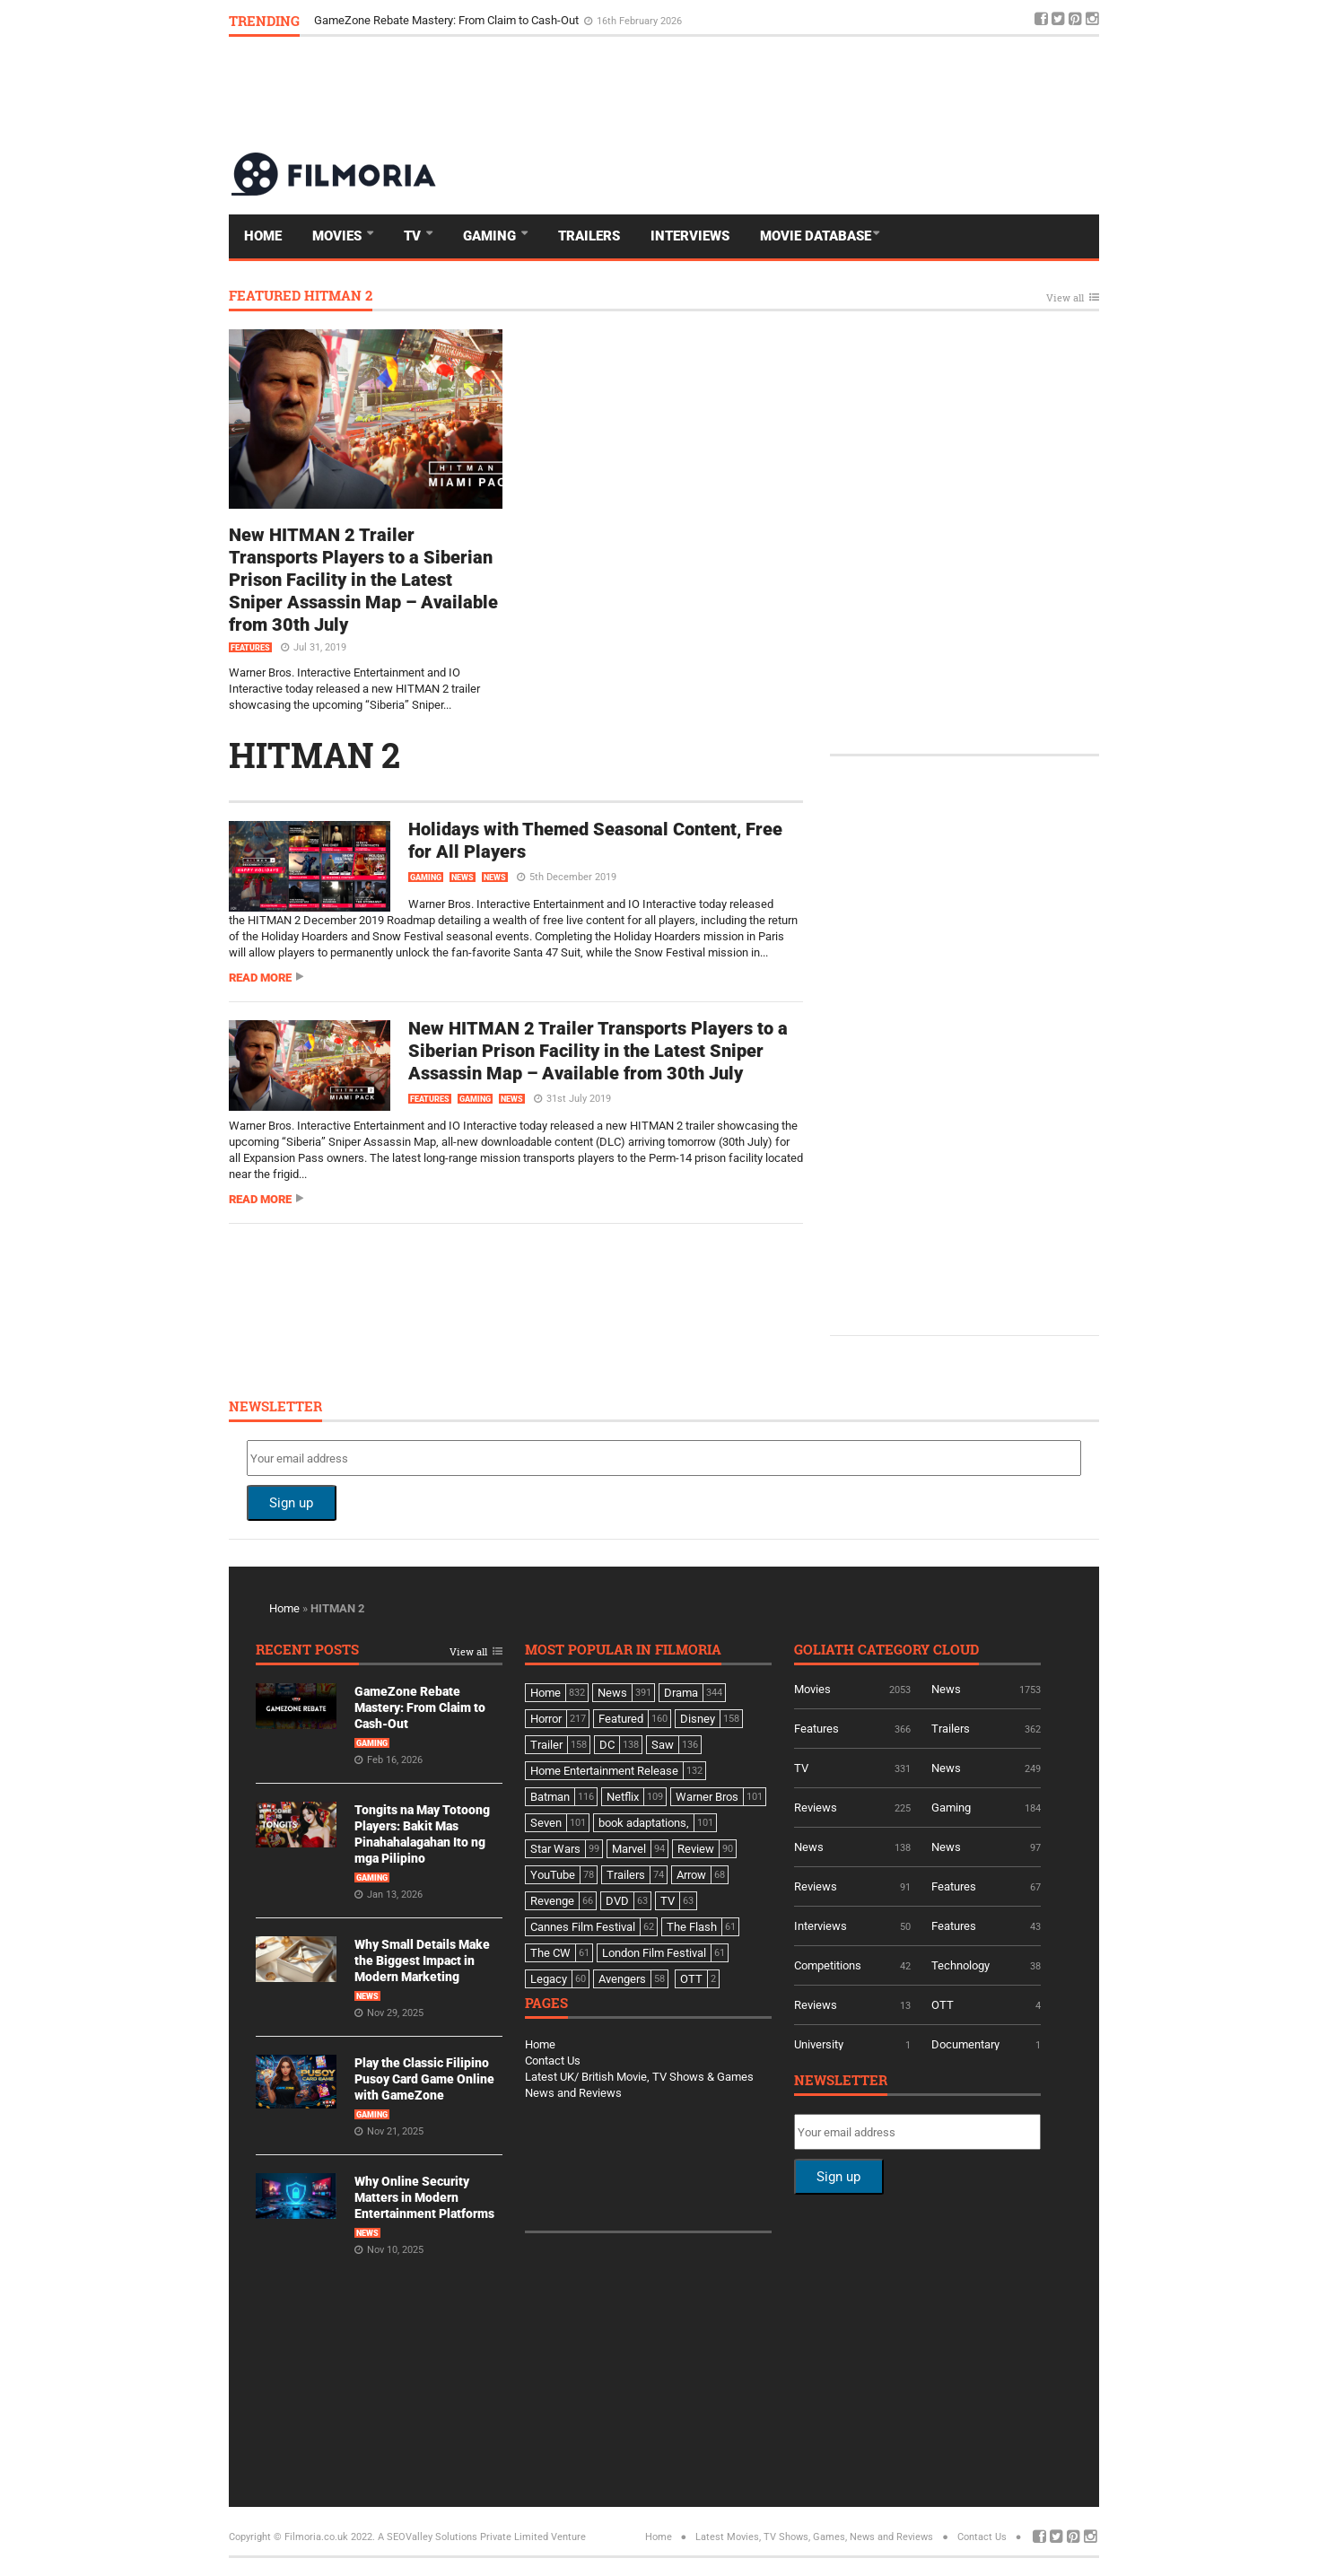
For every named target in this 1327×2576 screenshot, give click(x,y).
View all (1065, 298)
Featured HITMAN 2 (300, 296)
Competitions (827, 1965)
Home (263, 236)
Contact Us (553, 2060)
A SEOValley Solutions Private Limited (463, 2537)
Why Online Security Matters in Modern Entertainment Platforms (424, 2197)
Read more (260, 977)
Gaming (491, 236)
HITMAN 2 (314, 754)
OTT (942, 2005)
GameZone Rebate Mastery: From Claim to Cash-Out (447, 20)
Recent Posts (307, 1650)
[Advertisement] (772, 93)
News (462, 877)
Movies (338, 236)
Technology (960, 1965)
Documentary (965, 2044)
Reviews (815, 1807)
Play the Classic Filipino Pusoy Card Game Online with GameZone (424, 2079)
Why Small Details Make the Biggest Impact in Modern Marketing (422, 1960)
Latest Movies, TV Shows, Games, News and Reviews (814, 2537)
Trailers (589, 236)
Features (250, 647)
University (818, 2044)
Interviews (689, 236)
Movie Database (815, 236)
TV (414, 236)
